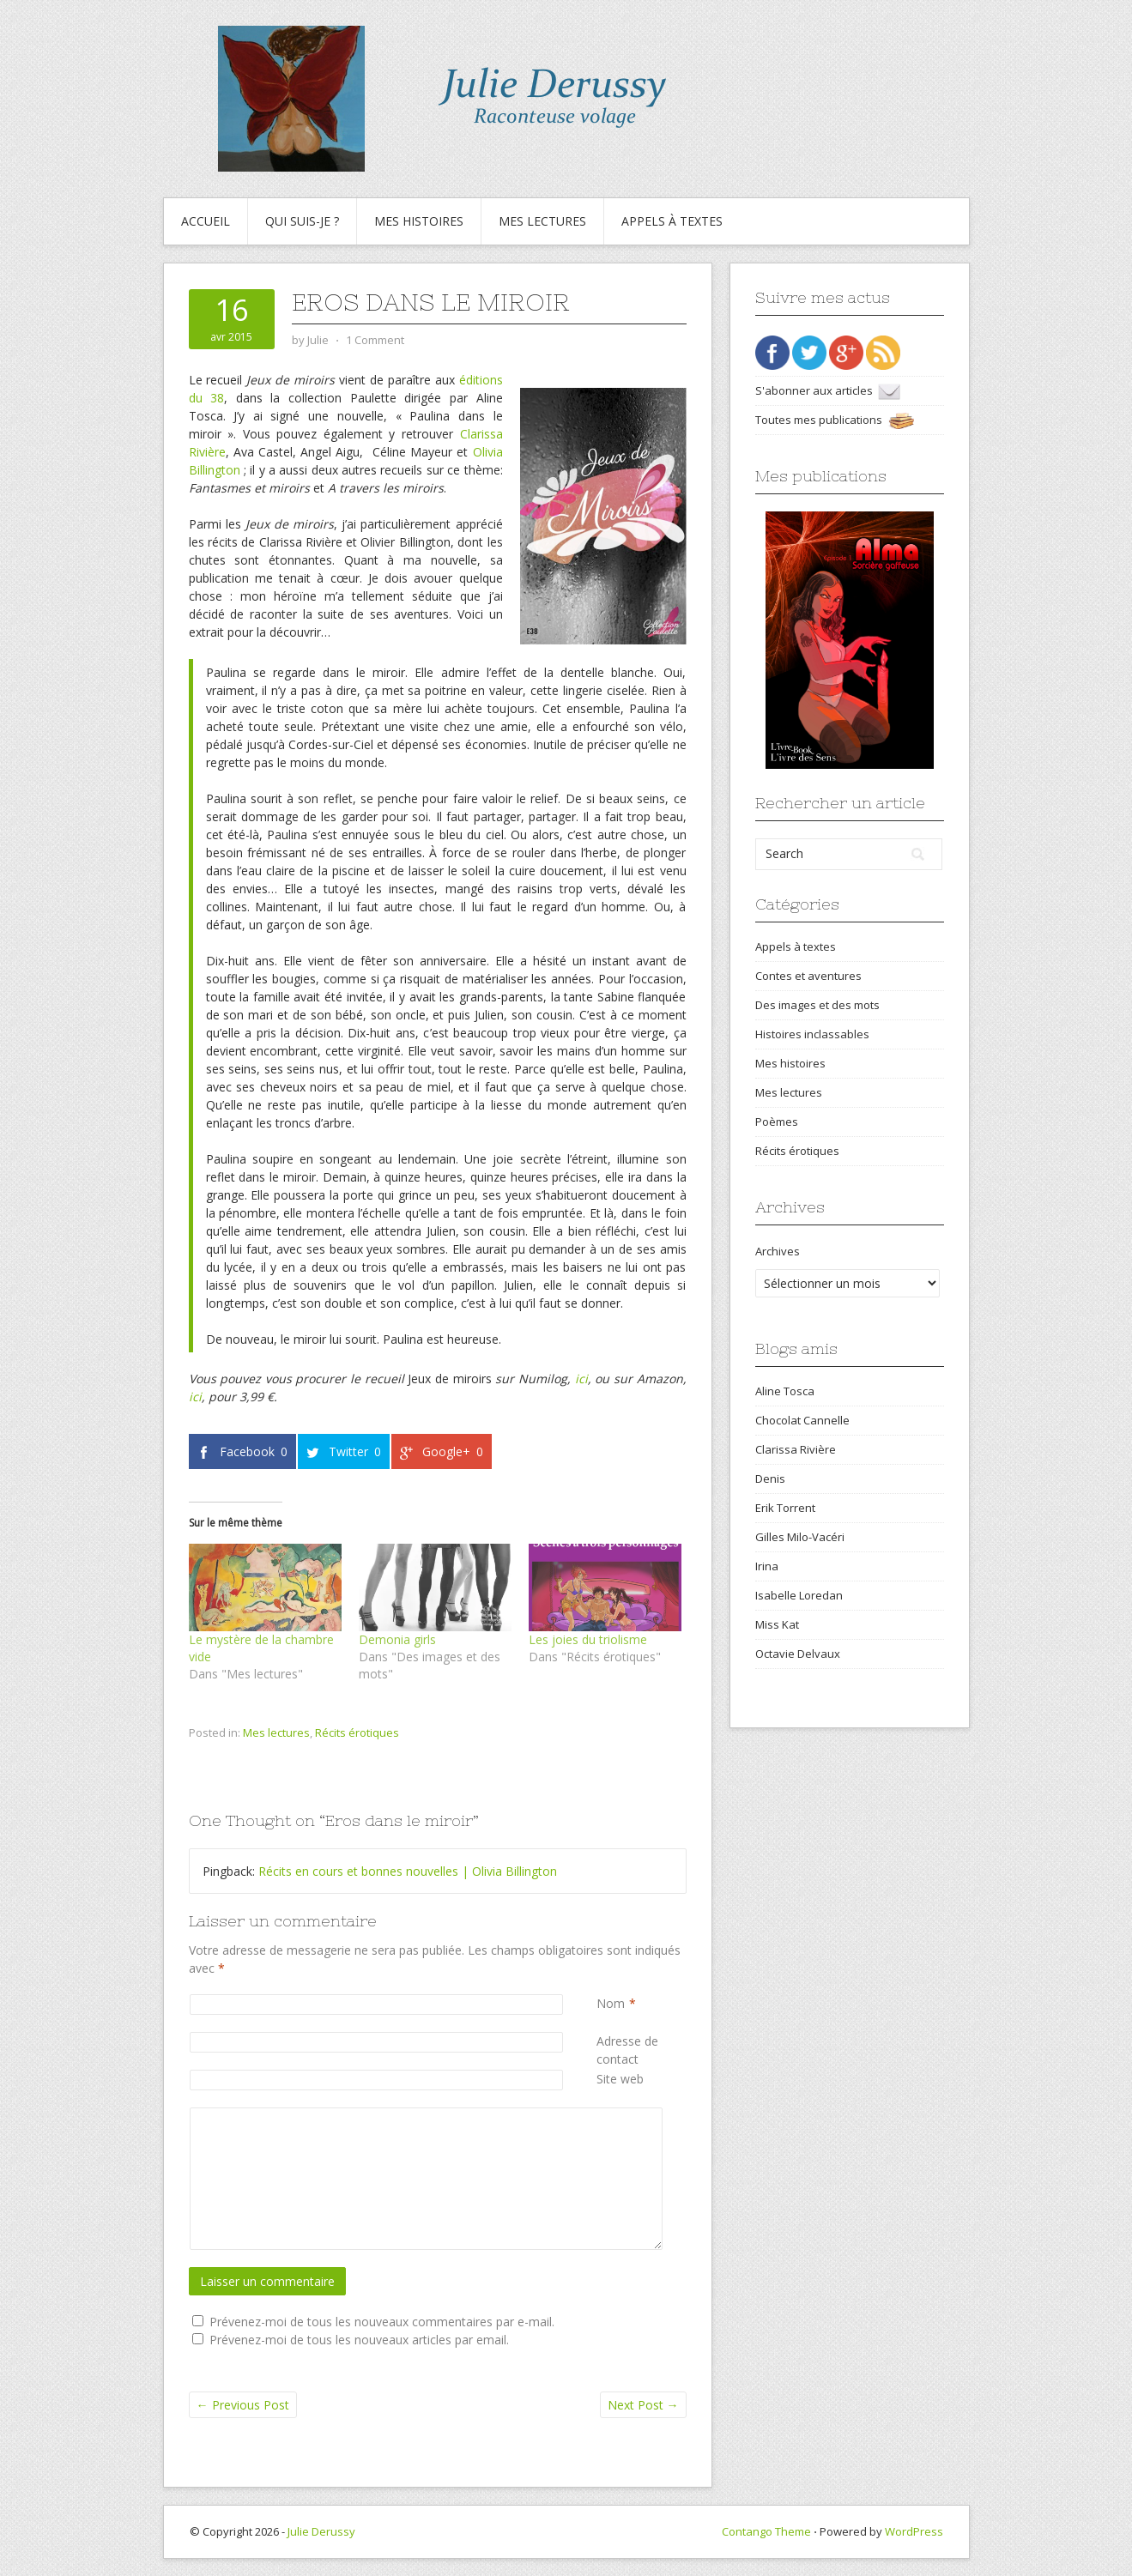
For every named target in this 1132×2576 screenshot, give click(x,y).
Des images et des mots (817, 1005)
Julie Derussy (321, 2531)
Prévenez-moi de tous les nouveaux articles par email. (359, 2339)
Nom (610, 2003)
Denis (770, 1478)
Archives (777, 1251)
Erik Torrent (785, 1507)
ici (581, 1378)
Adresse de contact (641, 2049)
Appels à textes (672, 221)
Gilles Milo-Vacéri (799, 1537)
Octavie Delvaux (797, 1653)
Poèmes (776, 1121)
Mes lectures (542, 221)
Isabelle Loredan (799, 1595)
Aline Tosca (784, 1391)
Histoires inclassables (812, 1034)
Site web (620, 2079)
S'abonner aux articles (827, 390)
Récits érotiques (357, 1732)
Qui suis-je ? (302, 221)
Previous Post (243, 2405)
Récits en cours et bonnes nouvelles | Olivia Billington (407, 1871)
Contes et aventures (808, 975)
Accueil (205, 221)
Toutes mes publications (834, 419)
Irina (766, 1566)
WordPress (914, 2531)
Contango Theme (766, 2531)
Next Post (643, 2405)
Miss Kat (777, 1624)
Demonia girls (397, 1639)
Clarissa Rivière (795, 1449)
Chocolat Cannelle (802, 1420)
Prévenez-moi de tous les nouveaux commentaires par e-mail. (381, 2321)
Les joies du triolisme (588, 1639)
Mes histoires (418, 221)
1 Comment (375, 340)
